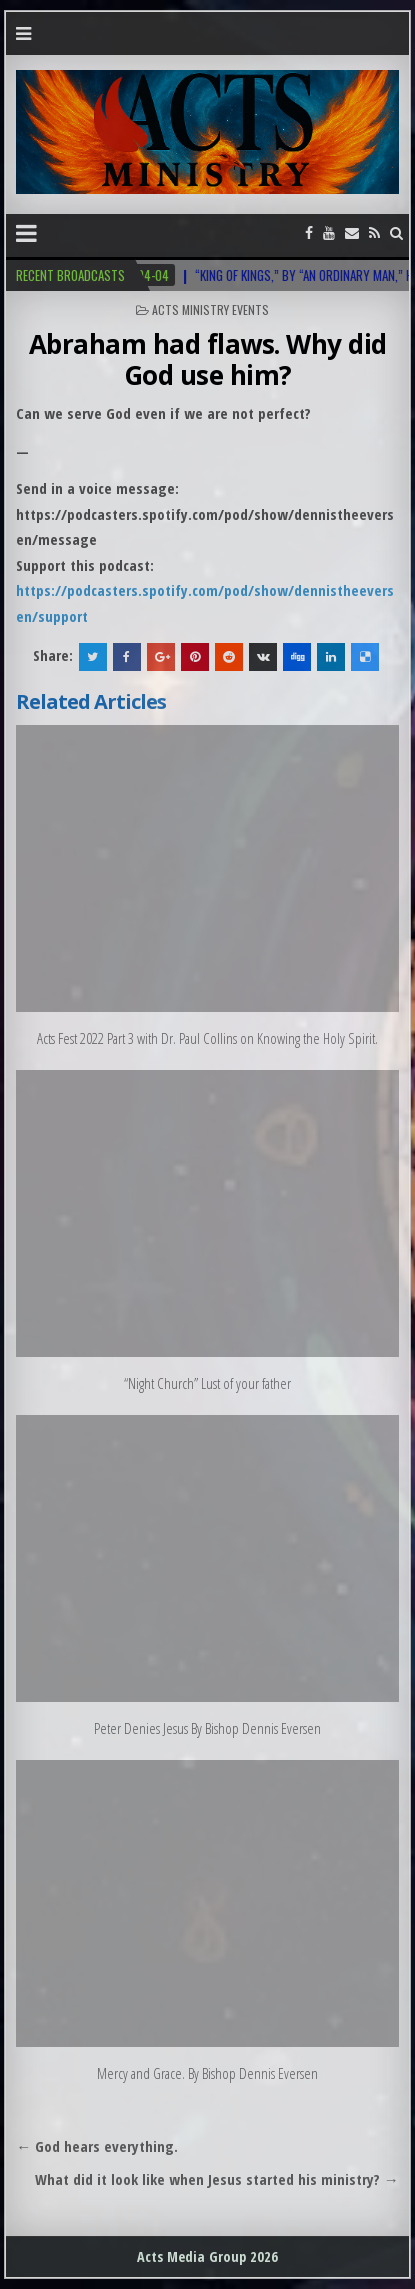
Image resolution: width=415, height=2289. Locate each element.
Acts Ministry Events (210, 309)
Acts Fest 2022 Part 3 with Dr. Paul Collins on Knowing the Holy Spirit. (207, 1038)
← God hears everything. (97, 2146)
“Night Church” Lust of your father (207, 1383)
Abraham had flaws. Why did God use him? (208, 359)
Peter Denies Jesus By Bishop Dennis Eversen (207, 1728)
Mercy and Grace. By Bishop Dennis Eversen (207, 2073)
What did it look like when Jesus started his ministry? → (217, 2179)
